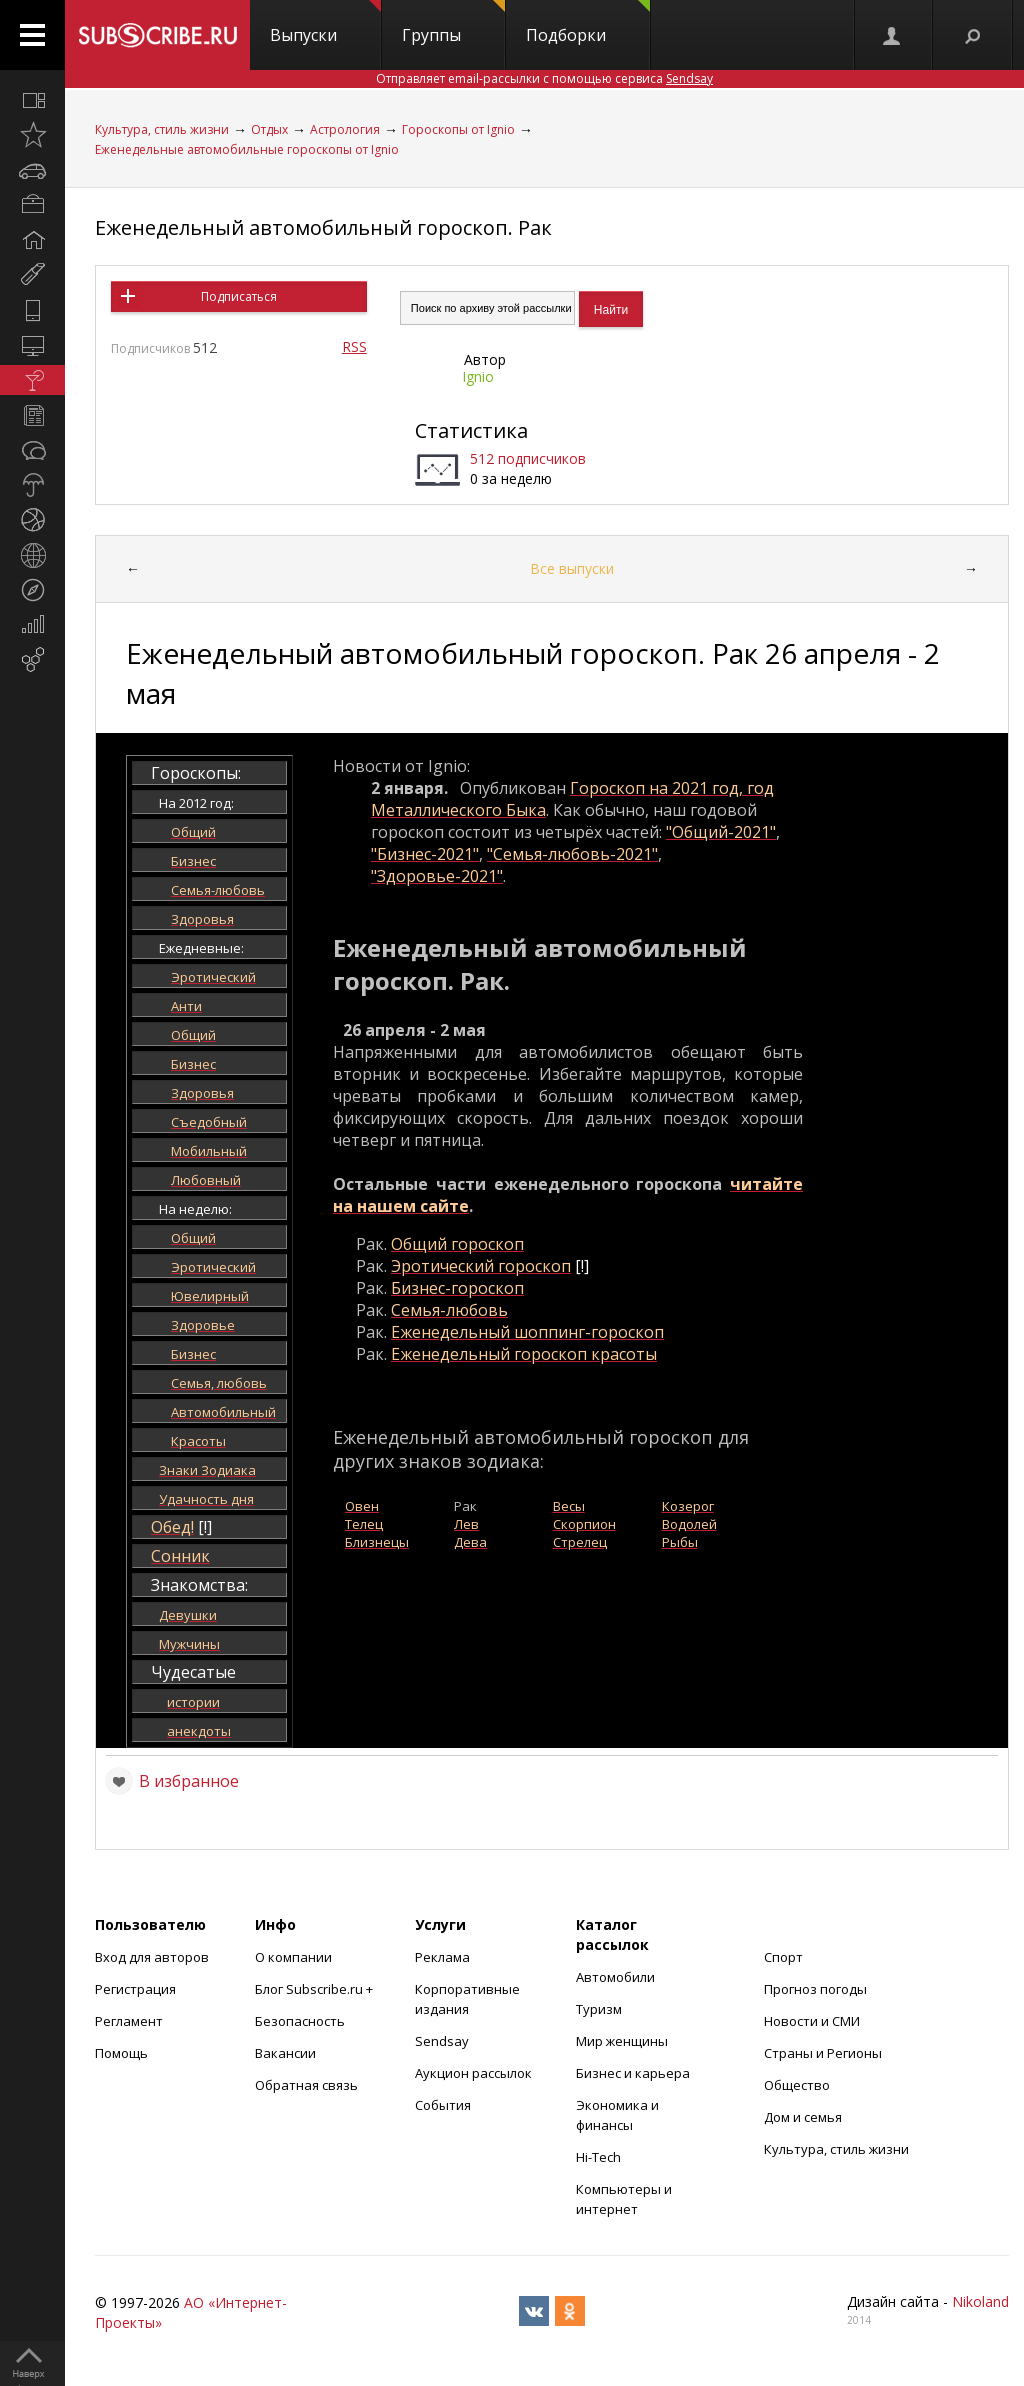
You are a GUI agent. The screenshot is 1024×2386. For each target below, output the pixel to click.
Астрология (345, 129)
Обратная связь (306, 2085)
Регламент (129, 2021)
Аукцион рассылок (473, 2073)
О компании (293, 1957)
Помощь (121, 2053)
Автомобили (615, 1977)
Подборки (588, 23)
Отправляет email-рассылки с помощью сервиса (544, 78)
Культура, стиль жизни (162, 129)
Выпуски (325, 23)
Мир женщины (622, 2041)
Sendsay (442, 2041)
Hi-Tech (598, 2157)
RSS (354, 346)
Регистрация (135, 1989)
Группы (453, 23)
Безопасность (300, 2021)
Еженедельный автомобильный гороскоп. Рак (323, 227)
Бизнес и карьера (633, 2073)
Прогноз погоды (815, 1989)
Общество (797, 2085)
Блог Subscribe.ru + (315, 1989)
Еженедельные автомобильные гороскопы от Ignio (247, 149)
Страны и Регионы (823, 2053)
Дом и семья (803, 2117)
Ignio (478, 376)
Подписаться (239, 296)
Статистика (471, 430)
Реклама (442, 1957)
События (443, 2105)
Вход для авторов (152, 1957)
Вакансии (285, 2053)
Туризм (599, 2009)
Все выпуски (572, 568)
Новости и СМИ (812, 2021)
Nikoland (980, 2301)
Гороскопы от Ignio (458, 129)
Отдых (269, 129)
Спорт (783, 1957)
